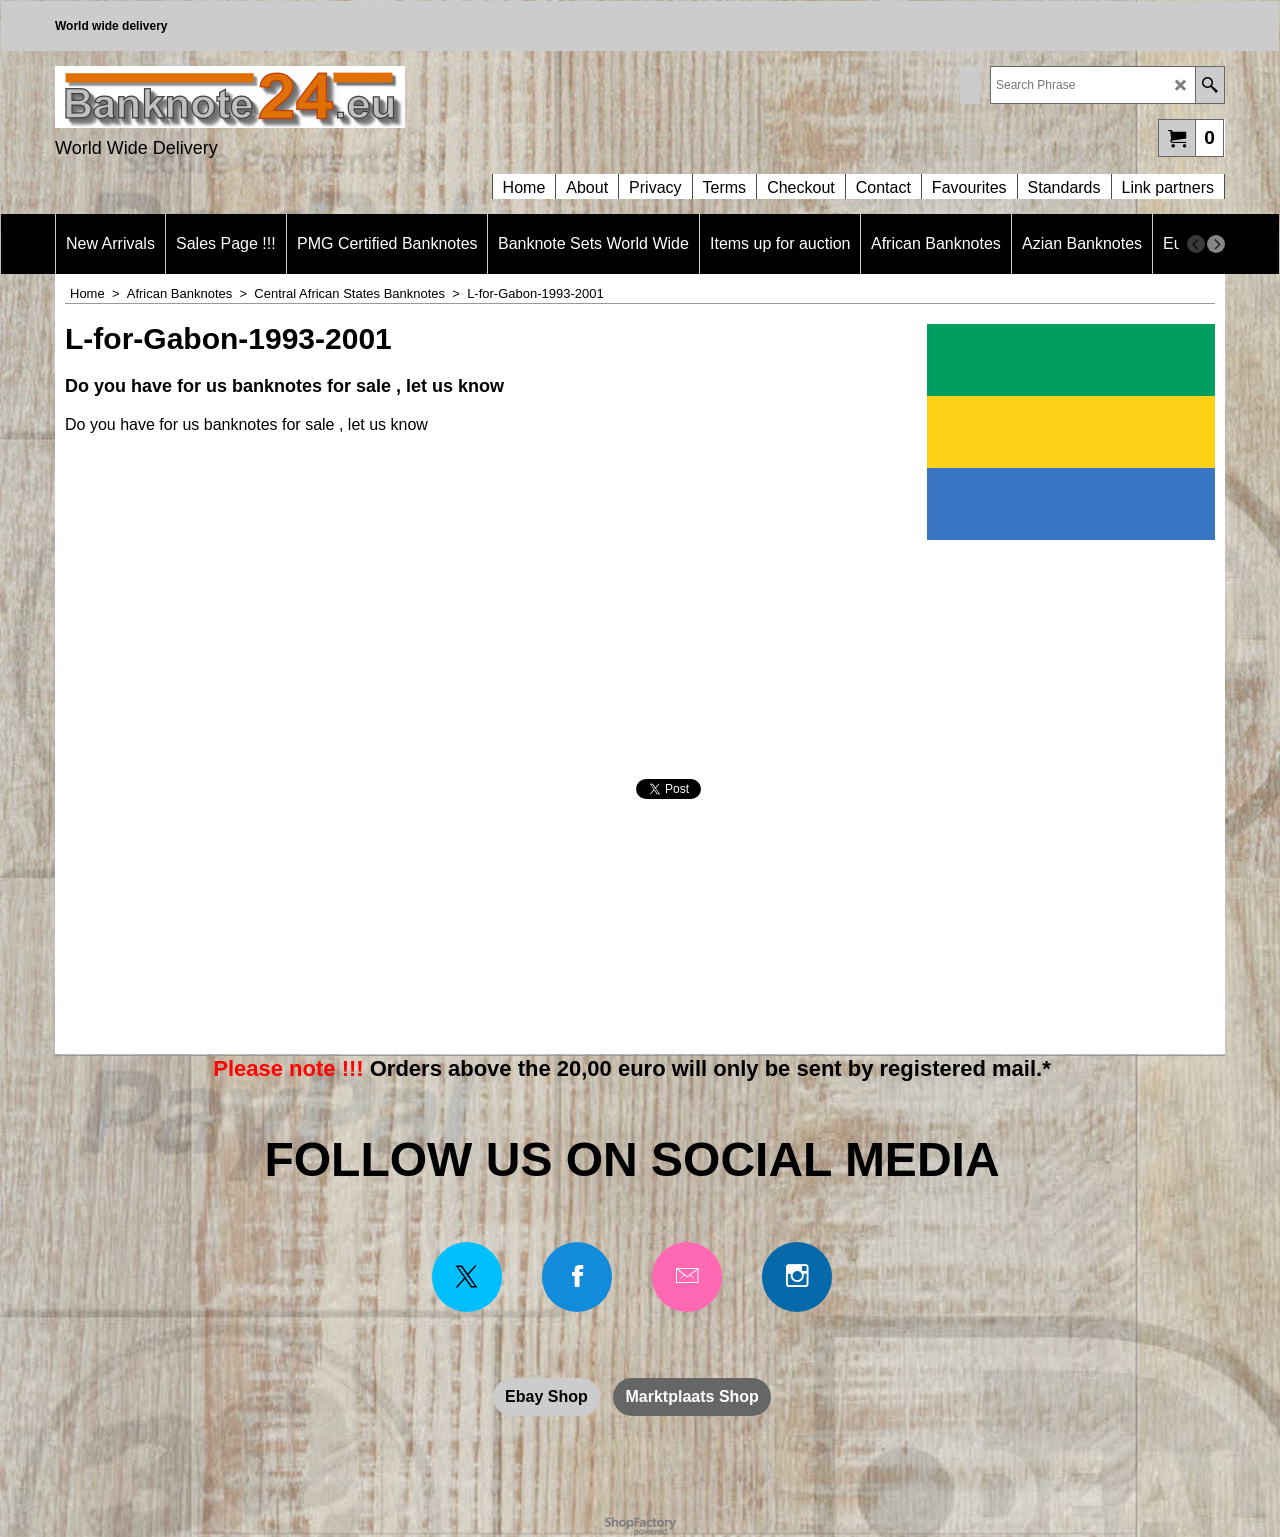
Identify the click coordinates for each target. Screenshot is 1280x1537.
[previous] (1196, 244)
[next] (1216, 244)
